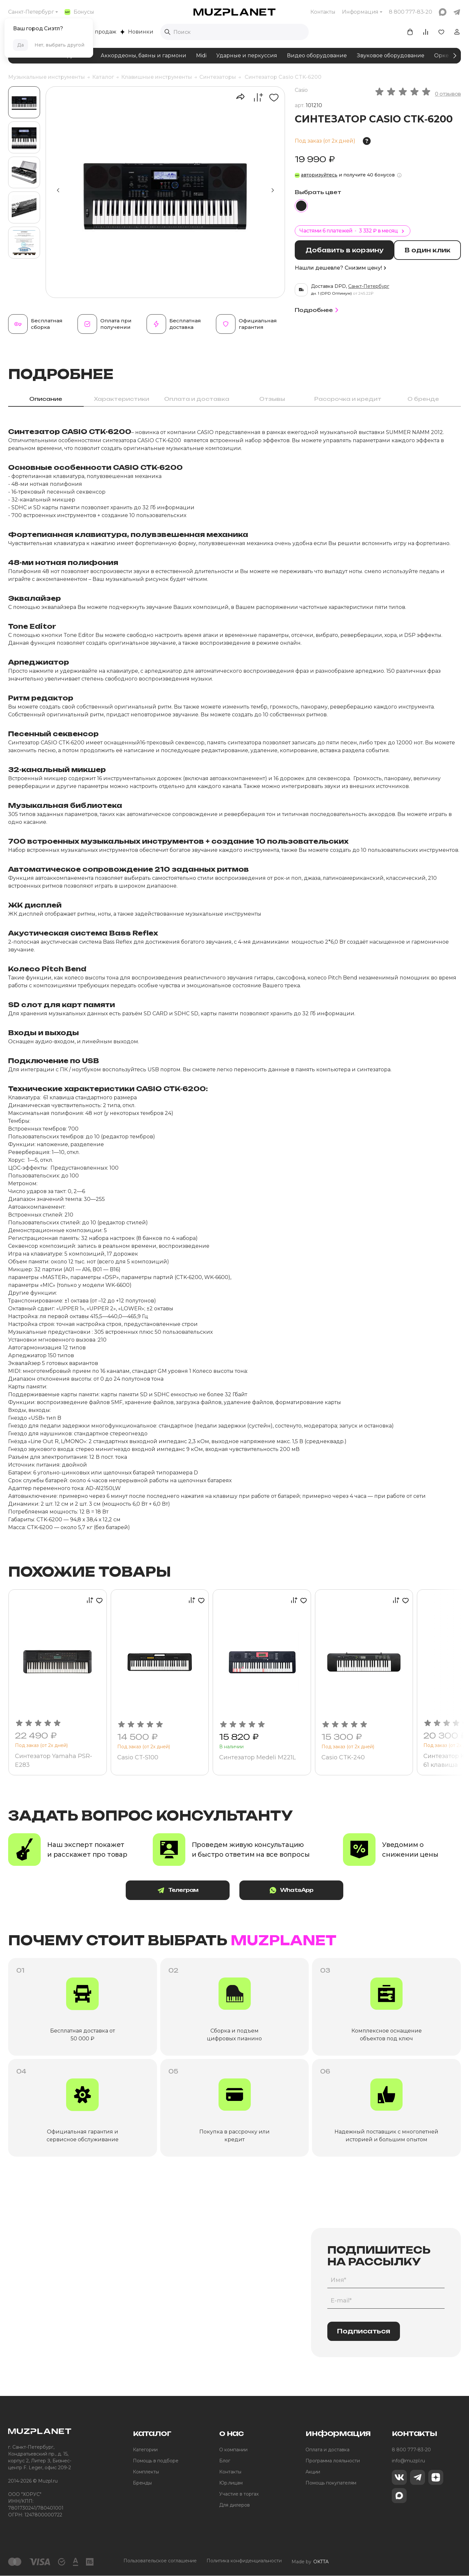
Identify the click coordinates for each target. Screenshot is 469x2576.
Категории (145, 2450)
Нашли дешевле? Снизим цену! (340, 267)
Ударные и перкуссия (246, 55)
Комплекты (146, 2472)
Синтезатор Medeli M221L (258, 1757)
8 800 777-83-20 (411, 2450)
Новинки (136, 32)
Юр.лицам (231, 2483)
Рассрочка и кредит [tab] (347, 399)
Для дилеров (234, 2505)
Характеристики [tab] (121, 399)
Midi (201, 55)
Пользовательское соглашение (160, 2561)
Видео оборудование (317, 55)
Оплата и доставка (327, 2450)
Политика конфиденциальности (244, 2561)
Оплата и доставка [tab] (196, 399)
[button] (272, 190)
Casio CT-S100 (138, 1757)
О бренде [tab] (423, 399)
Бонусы (79, 12)
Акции (313, 2472)
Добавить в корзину (345, 250)
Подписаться (363, 2331)
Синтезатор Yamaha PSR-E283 (53, 1760)
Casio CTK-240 (343, 1757)
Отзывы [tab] (272, 399)
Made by (310, 2560)
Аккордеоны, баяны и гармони (143, 55)
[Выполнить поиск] (167, 32)
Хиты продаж (94, 32)
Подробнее (318, 310)
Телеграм (182, 1890)
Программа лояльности (333, 2461)
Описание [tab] (45, 399)
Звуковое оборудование (390, 55)
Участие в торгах (239, 2494)
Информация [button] (360, 12)
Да (20, 45)
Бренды (142, 2483)
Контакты (322, 12)
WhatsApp (286, 1890)
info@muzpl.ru (408, 2461)
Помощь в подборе (155, 2461)
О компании (233, 2450)
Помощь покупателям (331, 2483)
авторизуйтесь (319, 175)
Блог (224, 2461)
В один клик (429, 250)
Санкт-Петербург (31, 12)
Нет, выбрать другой (59, 45)
